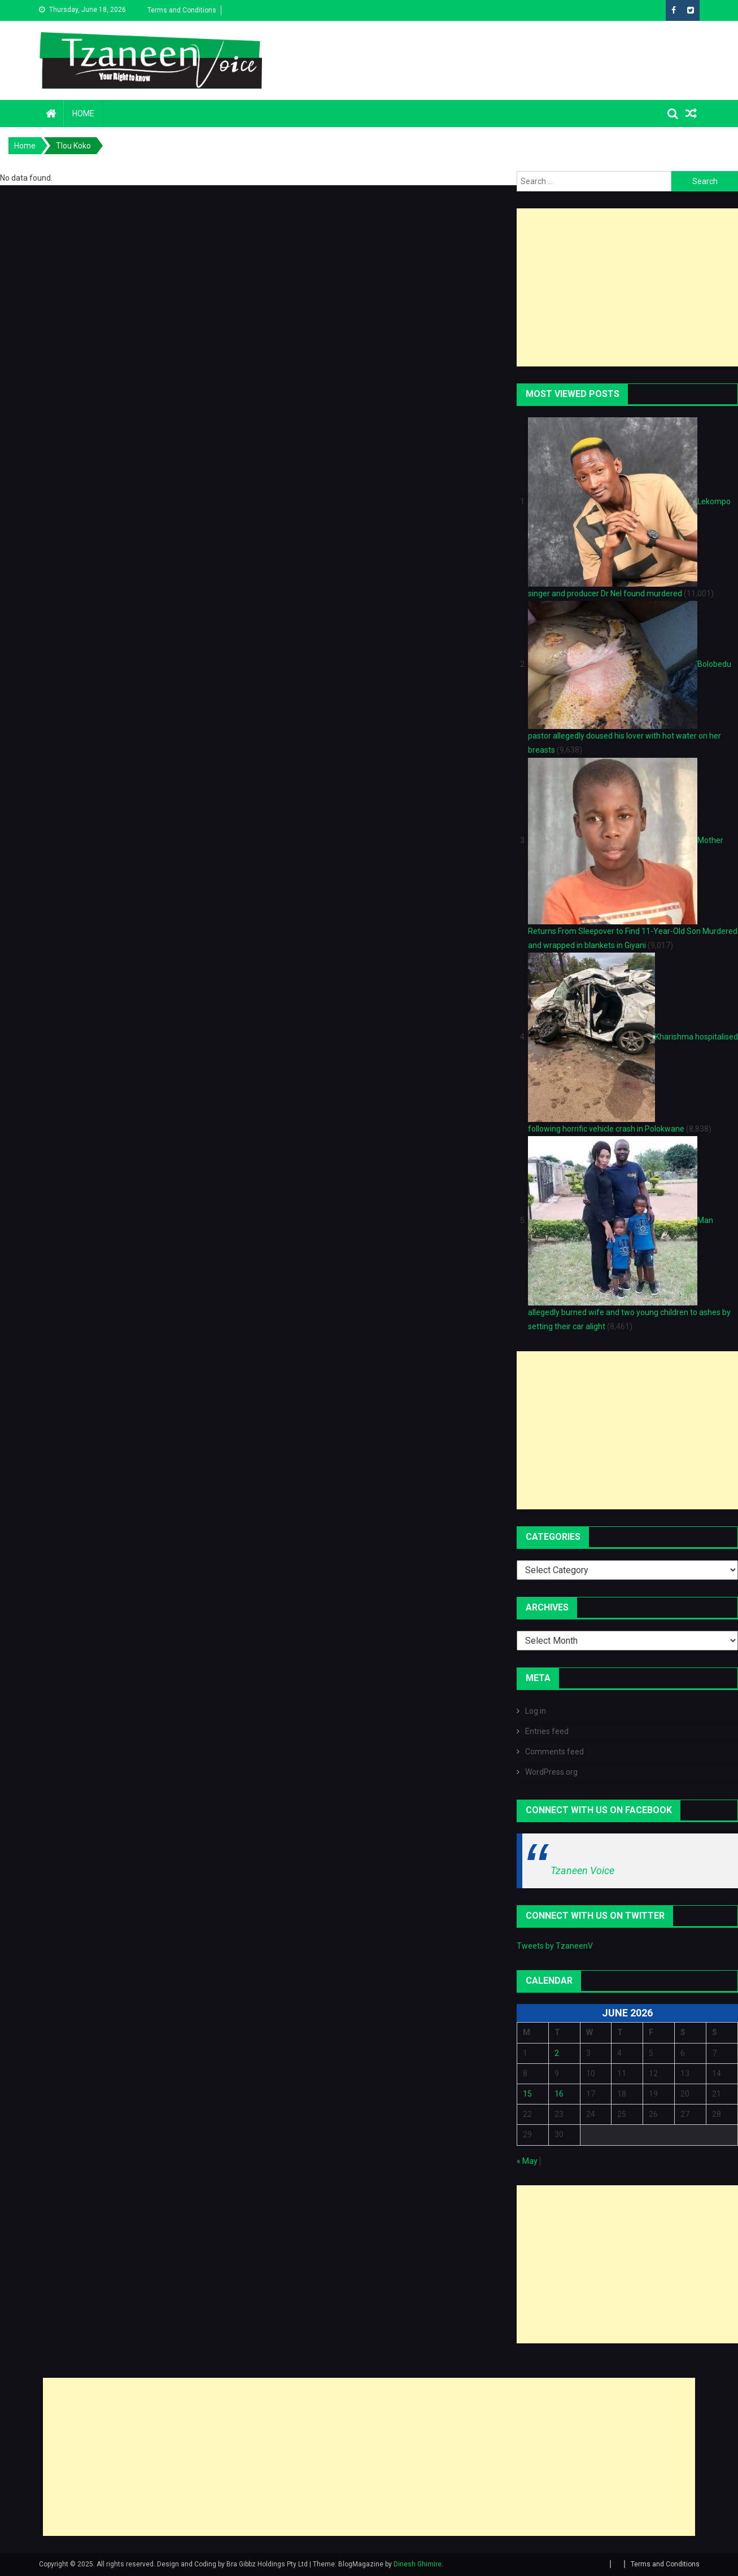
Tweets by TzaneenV (555, 1945)
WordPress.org (551, 1771)
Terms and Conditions (181, 10)
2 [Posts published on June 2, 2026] (556, 2053)
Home (83, 113)
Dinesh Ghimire (418, 2564)
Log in (535, 1710)
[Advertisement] (627, 287)
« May (527, 2160)
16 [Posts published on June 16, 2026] (559, 2093)
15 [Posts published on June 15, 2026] (527, 2093)
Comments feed (554, 1751)
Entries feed (547, 1731)
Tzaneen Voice (582, 1870)
